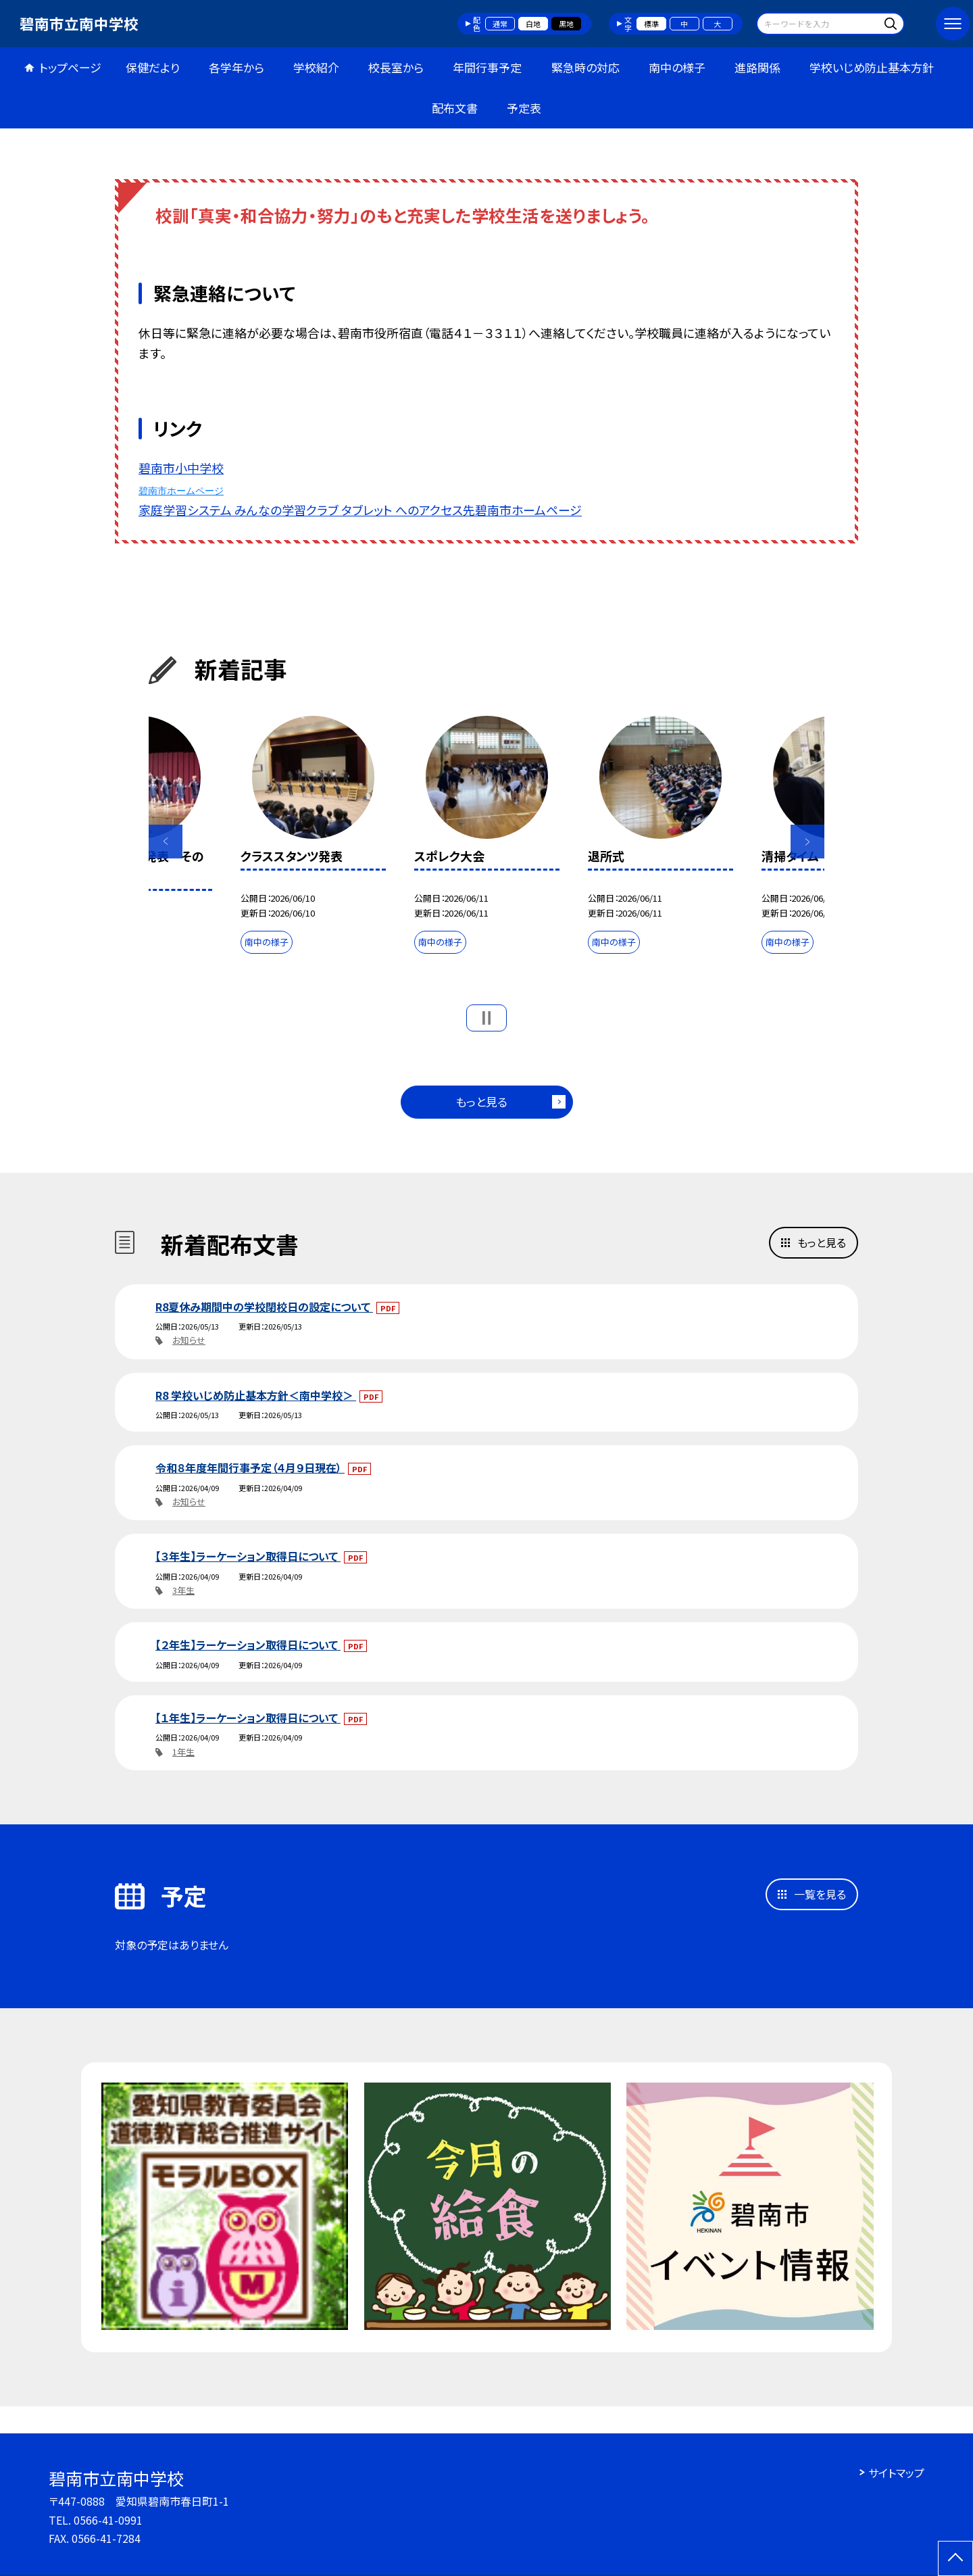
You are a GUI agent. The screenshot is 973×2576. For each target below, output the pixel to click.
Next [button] (807, 841)
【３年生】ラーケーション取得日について (248, 1556)
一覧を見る (820, 1894)
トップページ (70, 67)
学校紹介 (316, 67)
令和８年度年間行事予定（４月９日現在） (250, 1467)
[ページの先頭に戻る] (955, 2558)
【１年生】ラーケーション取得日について (248, 1717)
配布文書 (455, 107)
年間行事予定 (487, 67)
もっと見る (481, 1101)
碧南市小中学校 (181, 468)
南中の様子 (677, 67)
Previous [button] (165, 841)
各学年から (236, 67)
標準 (651, 23)
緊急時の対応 (585, 67)
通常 (500, 23)
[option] (313, 838)
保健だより (153, 67)
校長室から (396, 67)
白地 (533, 23)
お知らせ (188, 1340)
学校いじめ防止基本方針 (871, 67)
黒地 (566, 23)
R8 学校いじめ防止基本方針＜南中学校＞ (255, 1395)
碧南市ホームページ (181, 491)
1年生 (183, 1751)
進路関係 (757, 67)
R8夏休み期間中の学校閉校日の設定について (264, 1306)
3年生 (183, 1590)
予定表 (524, 107)
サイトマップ (896, 2472)
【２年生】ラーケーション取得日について (248, 1644)
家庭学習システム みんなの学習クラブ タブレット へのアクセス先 (307, 509)
